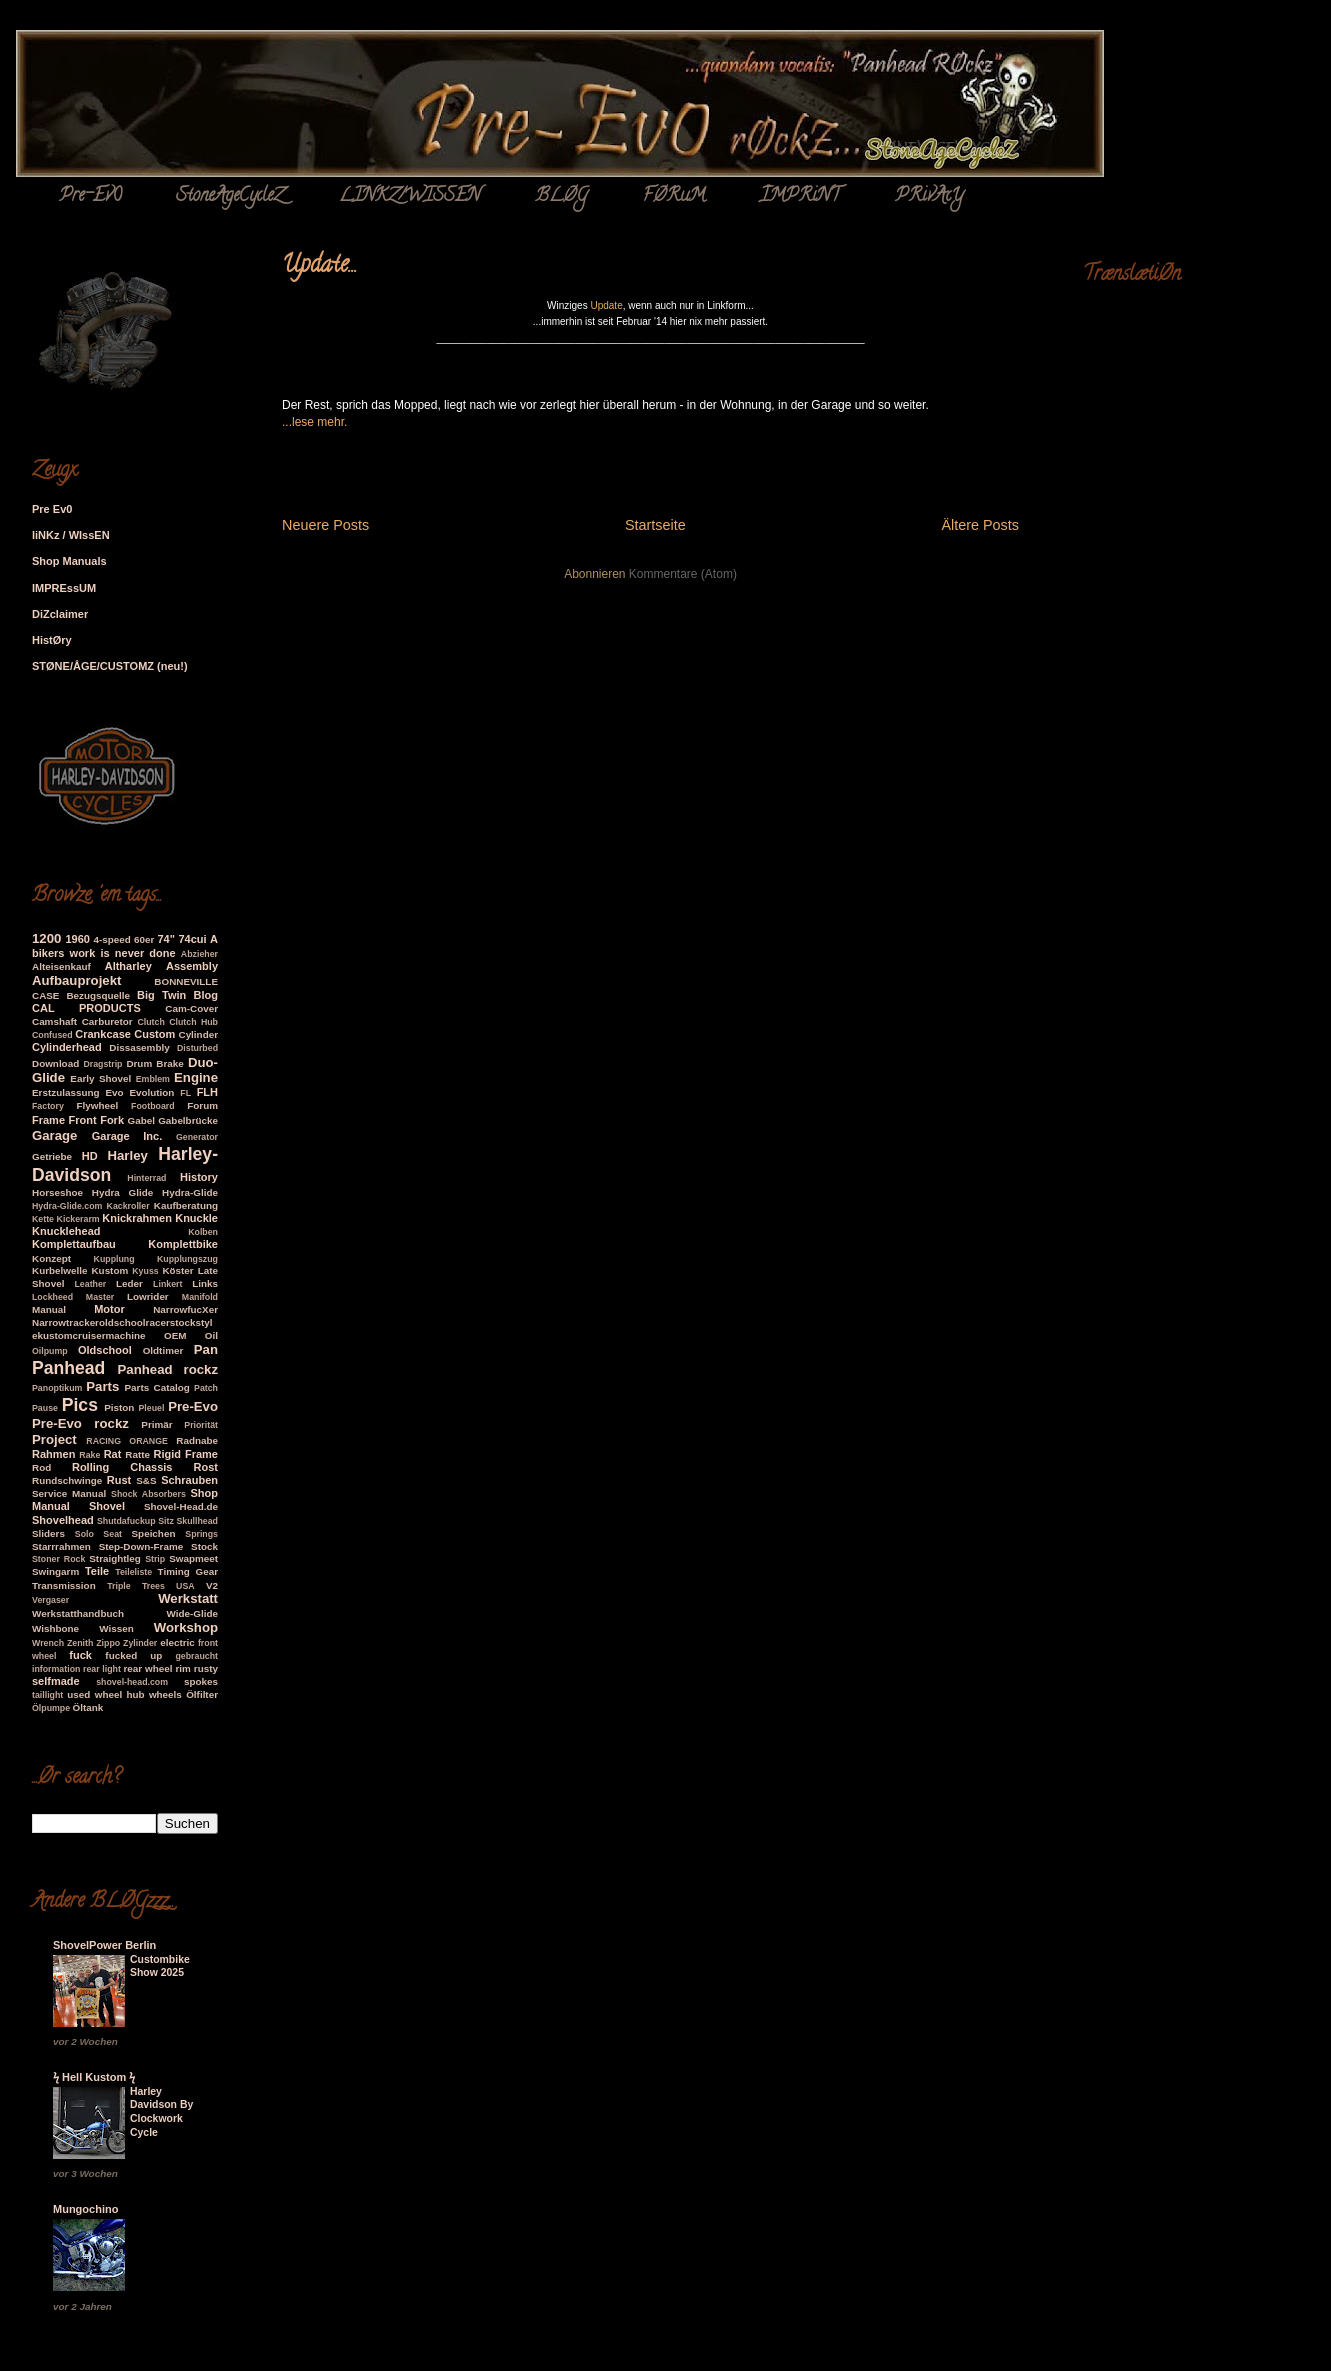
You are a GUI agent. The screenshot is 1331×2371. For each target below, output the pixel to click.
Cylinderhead (67, 1047)
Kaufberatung (186, 1205)
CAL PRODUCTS (86, 1008)
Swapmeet (193, 1558)
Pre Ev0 (52, 509)
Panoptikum (57, 1388)
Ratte (137, 1454)
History (199, 1177)
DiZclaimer (60, 614)
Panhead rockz (168, 1369)
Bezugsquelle (98, 995)
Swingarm (55, 1571)
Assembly (192, 966)
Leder (129, 1283)
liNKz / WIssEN (71, 535)
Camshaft (54, 1021)
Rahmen (53, 1454)
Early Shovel (100, 1078)
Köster (177, 1270)
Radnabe (197, 1440)
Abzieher (199, 954)
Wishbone (55, 1628)
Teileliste (133, 1572)
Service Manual (69, 1493)
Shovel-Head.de (181, 1506)
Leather (90, 1284)
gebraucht (196, 1656)
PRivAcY (929, 197)
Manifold (200, 1297)
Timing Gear (188, 1571)
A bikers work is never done (125, 946)
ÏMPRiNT (800, 197)
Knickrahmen (137, 1218)
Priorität (201, 1425)
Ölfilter (202, 1694)
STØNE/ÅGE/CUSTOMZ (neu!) (110, 666)
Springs (201, 1534)
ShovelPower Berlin (104, 1945)
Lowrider (148, 1296)
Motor (109, 1309)
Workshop (186, 1627)
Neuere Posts (325, 525)
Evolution (151, 1092)
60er (144, 939)
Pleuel (151, 1408)
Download (55, 1063)
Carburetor (107, 1021)
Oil (211, 1335)
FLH (207, 1092)
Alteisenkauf (61, 966)
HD (90, 1156)
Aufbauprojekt (76, 980)
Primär (156, 1424)
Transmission (64, 1585)
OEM (175, 1335)
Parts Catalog (157, 1387)
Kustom (109, 1270)
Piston (119, 1407)
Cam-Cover (191, 1008)
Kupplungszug (187, 1259)
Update (606, 305)
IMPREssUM (64, 588)
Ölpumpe (51, 1708)
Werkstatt (188, 1598)
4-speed (111, 939)
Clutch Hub (193, 1022)
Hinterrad (146, 1178)
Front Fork (96, 1120)
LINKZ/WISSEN (409, 197)
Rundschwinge (67, 1480)
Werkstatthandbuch (78, 1613)
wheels (165, 1694)
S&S (146, 1480)
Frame (48, 1120)
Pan (206, 1349)
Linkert (167, 1284)
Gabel (141, 1120)
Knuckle (196, 1218)
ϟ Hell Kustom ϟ (94, 2077)
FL (185, 1093)
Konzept (51, 1258)
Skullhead (197, 1521)
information (56, 1669)
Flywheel (97, 1105)
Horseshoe (57, 1192)
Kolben (203, 1232)
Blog (206, 995)
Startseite (655, 525)
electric (177, 1642)
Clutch (150, 1022)
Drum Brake (154, 1063)
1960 (77, 939)
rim (183, 1668)
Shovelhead (63, 1520)
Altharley (128, 966)
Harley (128, 1155)
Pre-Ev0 (90, 197)
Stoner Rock (58, 1559)
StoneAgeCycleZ (230, 197)
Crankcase (103, 1034)
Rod (41, 1467)
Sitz (166, 1521)
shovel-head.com (132, 1682)
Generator (197, 1137)
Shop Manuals (69, 561)
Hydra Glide (122, 1192)
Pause (45, 1408)
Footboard (153, 1106)
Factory (48, 1106)
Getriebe (52, 1156)
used (78, 1694)
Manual (49, 1309)
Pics (80, 1405)
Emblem (153, 1079)
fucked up (133, 1655)
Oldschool (105, 1350)
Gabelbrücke (188, 1120)
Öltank (88, 1707)
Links (205, 1283)
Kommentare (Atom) (683, 574)
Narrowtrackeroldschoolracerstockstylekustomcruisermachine (122, 1329)
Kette (43, 1219)
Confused (52, 1035)
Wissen (116, 1628)
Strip (155, 1559)
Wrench (48, 1643)
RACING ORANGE (127, 1441)
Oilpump (50, 1351)
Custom (154, 1034)
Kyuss (145, 1271)
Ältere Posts (980, 525)
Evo (114, 1092)
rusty (206, 1668)
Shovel (107, 1506)
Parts (102, 1386)
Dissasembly (139, 1047)
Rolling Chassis (122, 1467)
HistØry (52, 640)
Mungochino (85, 2209)
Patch (206, 1388)
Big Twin (161, 995)
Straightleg (115, 1558)
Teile (97, 1571)
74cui (192, 939)
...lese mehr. (314, 422)
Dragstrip (102, 1064)
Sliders (48, 1533)
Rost (206, 1467)
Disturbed (197, 1048)
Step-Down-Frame (141, 1546)
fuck (80, 1655)
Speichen (154, 1533)
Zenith (80, 1643)
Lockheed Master (73, 1297)
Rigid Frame (186, 1454)
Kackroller (128, 1206)
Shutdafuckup (126, 1521)
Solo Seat (98, 1534)
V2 (212, 1585)
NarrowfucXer (185, 1309)
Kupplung (114, 1259)
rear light (102, 1669)
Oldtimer (163, 1350)
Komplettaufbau (74, 1244)
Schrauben (189, 1480)
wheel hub (120, 1694)
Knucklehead (66, 1231)
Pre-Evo (193, 1406)
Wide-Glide (192, 1613)
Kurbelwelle (59, 1270)
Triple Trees (136, 1586)
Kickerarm (78, 1219)
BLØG (561, 197)
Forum (202, 1105)
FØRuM (674, 197)
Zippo (108, 1643)
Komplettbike (183, 1244)
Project (54, 1439)
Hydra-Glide (190, 1192)
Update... (319, 266)
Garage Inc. (127, 1136)
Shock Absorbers (148, 1494)
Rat (113, 1454)
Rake (89, 1455)
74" (165, 939)
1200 (46, 938)
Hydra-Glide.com (67, 1206)
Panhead (68, 1368)
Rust (119, 1480)
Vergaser (50, 1600)
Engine (196, 1077)
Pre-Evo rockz (80, 1423)
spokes (201, 1681)
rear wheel (148, 1668)
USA (185, 1586)
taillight (47, 1695)
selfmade (56, 1681)
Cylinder (199, 1034)
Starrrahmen (61, 1546)
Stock (204, 1546)
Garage (54, 1135)
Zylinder (140, 1643)
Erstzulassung (66, 1092)
